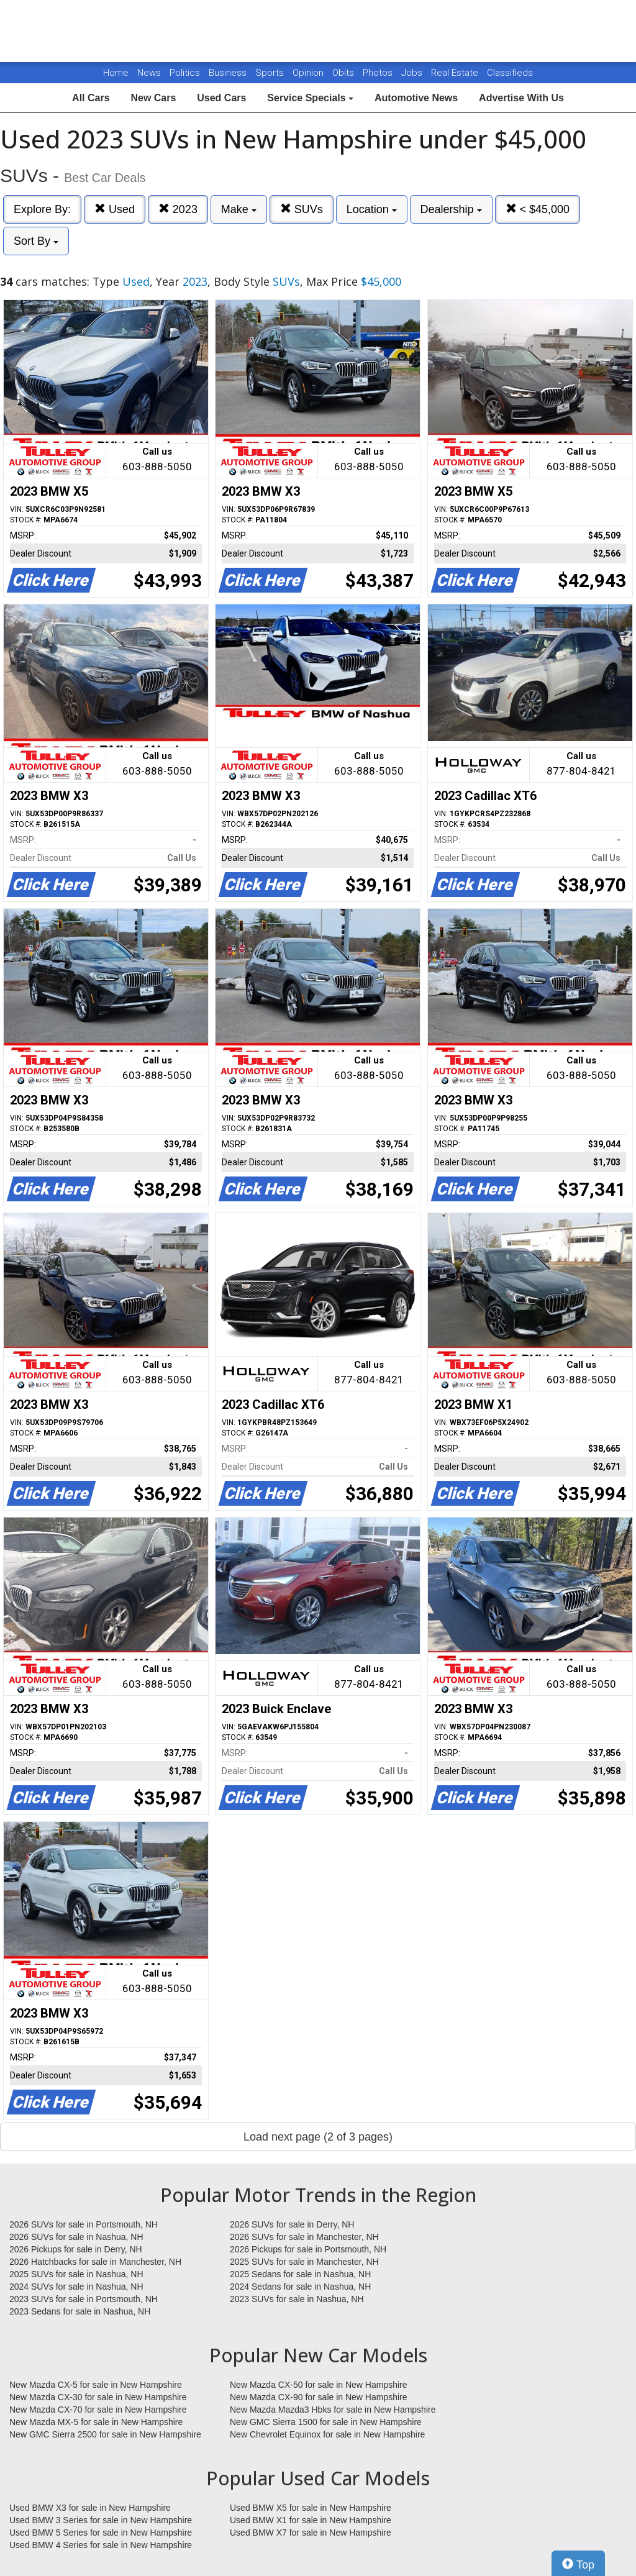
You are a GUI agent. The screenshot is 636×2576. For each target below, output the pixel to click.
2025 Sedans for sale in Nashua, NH (300, 2274)
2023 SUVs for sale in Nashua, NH (297, 2299)
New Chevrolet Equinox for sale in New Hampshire (327, 2434)
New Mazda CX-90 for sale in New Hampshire (318, 2397)
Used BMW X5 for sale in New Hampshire (310, 2508)
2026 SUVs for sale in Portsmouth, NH (83, 2224)
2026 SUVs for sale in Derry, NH (292, 2224)
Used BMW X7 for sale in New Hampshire (310, 2532)
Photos (379, 72)
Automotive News (416, 98)
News (149, 72)
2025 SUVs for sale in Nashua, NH (76, 2274)
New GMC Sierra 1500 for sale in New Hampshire (326, 2422)
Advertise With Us (521, 98)
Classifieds (510, 72)
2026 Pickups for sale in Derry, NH (75, 2249)
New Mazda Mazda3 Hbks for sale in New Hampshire (332, 2409)
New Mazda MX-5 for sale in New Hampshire (96, 2422)
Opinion (309, 72)
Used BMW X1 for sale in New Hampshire (310, 2520)
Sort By (36, 241)
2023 (178, 209)
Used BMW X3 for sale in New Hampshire (90, 2508)
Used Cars (221, 98)
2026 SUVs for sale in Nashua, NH (76, 2237)
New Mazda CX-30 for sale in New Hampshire (98, 2397)
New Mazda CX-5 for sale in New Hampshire (95, 2385)
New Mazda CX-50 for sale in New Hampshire (318, 2385)
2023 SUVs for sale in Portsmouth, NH (83, 2299)
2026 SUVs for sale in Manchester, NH (304, 2237)
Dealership (451, 209)
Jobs (413, 72)
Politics (185, 72)
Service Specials (310, 98)
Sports (270, 72)
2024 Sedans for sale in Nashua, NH (300, 2287)
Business (229, 72)
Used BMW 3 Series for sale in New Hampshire (100, 2520)
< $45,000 (538, 209)
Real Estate (456, 72)
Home (116, 72)
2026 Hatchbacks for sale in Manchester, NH (95, 2262)
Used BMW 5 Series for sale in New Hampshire (100, 2532)
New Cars (153, 98)
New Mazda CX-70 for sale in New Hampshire (98, 2409)
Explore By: (42, 209)
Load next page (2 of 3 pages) (318, 2137)
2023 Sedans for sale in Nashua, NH (79, 2311)
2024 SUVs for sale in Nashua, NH (76, 2287)
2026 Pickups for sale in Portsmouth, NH (308, 2249)
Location (372, 209)
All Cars (90, 98)
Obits (344, 72)
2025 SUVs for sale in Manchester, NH (304, 2262)
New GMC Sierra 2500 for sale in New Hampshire (105, 2434)
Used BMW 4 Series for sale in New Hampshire (100, 2545)
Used (114, 209)
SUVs (301, 209)
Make (239, 209)
